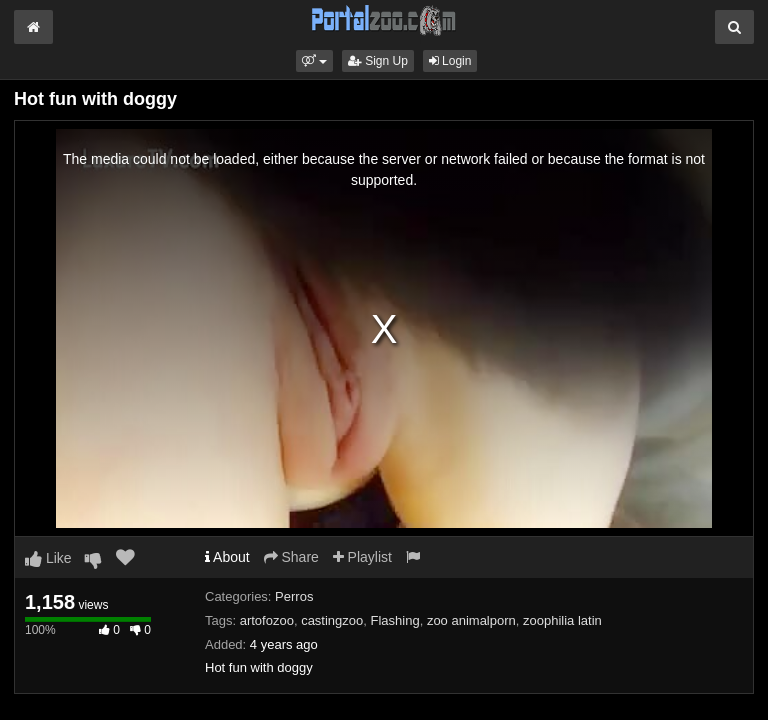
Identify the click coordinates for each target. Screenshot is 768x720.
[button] (314, 61)
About (227, 557)
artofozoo (267, 620)
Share (291, 557)
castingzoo (332, 620)
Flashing (395, 620)
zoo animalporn (471, 620)
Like (48, 558)
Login (450, 61)
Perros (294, 596)
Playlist (362, 557)
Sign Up (378, 61)
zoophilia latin (562, 620)
